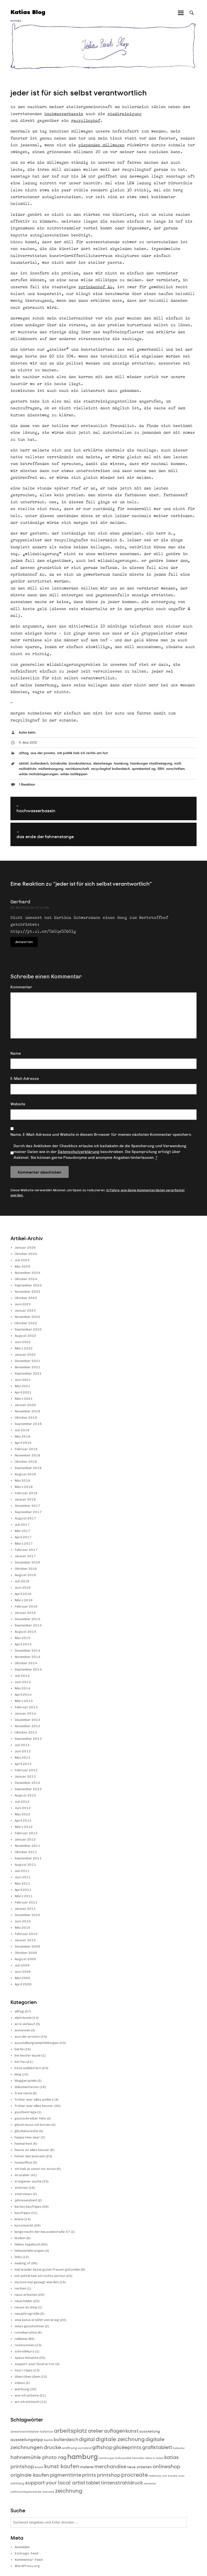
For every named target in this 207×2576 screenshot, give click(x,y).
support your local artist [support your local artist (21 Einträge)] (55, 2482)
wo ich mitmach (27, 2402)
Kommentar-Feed (28, 2560)
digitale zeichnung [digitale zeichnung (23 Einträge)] (120, 2439)
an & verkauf (25, 2024)
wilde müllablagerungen (38, 774)
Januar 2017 (25, 1556)
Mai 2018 (22, 1480)
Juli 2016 (22, 1581)
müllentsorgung (50, 768)
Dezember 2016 (27, 1562)
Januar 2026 (25, 1247)
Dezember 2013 (27, 1720)
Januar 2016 (25, 1613)
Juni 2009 (23, 1972)
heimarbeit (23, 2144)
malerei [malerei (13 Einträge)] (87, 2467)
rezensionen (24, 2345)
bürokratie (58, 763)
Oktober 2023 (26, 1298)
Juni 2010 (23, 1921)
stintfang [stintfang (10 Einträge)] (17, 2483)
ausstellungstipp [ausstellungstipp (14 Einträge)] (26, 2440)
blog (18, 2074)
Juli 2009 (22, 1965)
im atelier (22, 2175)
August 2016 (25, 1575)
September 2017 (28, 1512)
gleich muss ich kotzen (33, 2125)
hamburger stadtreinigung (151, 763)
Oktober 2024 (26, 1279)
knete (19, 2219)
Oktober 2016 (26, 1569)
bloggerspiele (26, 2081)
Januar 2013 (25, 1776)
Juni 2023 (23, 1304)
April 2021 (23, 1392)
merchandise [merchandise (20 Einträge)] (110, 2466)
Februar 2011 (26, 1902)
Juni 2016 (23, 1588)
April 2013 (23, 1764)
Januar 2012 (25, 1839)
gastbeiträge (26, 2112)
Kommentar (21, 987)
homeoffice (23, 2162)
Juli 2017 (22, 1525)
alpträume (23, 2018)
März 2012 (24, 1827)
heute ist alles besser (32, 2150)
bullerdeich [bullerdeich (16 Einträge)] (66, 2439)
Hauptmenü (181, 17)
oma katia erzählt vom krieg (37, 2320)
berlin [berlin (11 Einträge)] (48, 2439)
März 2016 (24, 1600)
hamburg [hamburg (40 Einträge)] (82, 2456)
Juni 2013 (23, 1751)
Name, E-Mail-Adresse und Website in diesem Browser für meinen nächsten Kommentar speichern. (101, 1134)
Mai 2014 (22, 1688)
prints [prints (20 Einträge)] (89, 2474)
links (18, 2257)
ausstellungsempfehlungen (37, 2043)
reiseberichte (26, 2332)
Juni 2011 (23, 1877)
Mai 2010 (22, 1928)
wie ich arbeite (27, 2395)
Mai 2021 (22, 1386)
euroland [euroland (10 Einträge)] (84, 2448)
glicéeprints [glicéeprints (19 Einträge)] (127, 2447)
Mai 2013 (22, 1758)
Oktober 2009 (26, 1953)
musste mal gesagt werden (37, 2282)
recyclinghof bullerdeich (110, 768)
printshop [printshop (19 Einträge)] (108, 2474)
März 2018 (24, 1487)
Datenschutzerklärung (78, 1151)
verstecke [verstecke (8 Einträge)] (150, 2483)
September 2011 (28, 1858)
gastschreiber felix (30, 2118)
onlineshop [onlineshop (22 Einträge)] (166, 2466)
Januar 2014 (25, 1713)
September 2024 (28, 1285)
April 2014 (23, 1695)
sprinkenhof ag (144, 768)
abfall (24, 763)
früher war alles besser (34, 2106)
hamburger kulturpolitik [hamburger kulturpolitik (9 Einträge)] (115, 2458)
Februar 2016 (26, 1606)
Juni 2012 (23, 1808)
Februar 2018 (26, 1493)
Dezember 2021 (27, 1361)
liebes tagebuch (28, 2244)
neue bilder (24, 2301)
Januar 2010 (25, 1940)
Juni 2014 (23, 1682)
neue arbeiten (26, 2295)
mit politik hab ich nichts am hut (82, 752)
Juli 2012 (22, 1802)
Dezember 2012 (27, 1783)
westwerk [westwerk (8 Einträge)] (48, 2492)
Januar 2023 (25, 1310)
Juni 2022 (23, 1342)
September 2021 (28, 1373)
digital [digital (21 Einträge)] (87, 2439)
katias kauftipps (28, 2207)
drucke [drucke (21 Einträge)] (52, 2447)
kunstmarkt (24, 2225)
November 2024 (27, 1273)
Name (15, 1053)
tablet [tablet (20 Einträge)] (93, 2482)
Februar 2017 (26, 1550)
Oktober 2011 (26, 1852)
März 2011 (24, 1896)
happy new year (27, 2137)
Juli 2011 (22, 1871)
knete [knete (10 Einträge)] (39, 2467)
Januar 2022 (25, 1355)
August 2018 (25, 1474)
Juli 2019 (22, 1430)
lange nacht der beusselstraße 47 (42, 2232)
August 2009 (25, 1959)
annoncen (22, 2030)
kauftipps (22, 2213)
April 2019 (23, 1443)
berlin (19, 2049)
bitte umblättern (28, 2068)
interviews (23, 2194)
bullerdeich (40, 763)
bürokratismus (80, 763)
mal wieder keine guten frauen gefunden (47, 2269)
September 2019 (28, 1424)
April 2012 (23, 1820)
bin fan (20, 2062)
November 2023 (27, 1292)
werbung (22, 2389)
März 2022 (24, 1348)
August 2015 (25, 1632)
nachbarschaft (77, 768)
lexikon (20, 2238)
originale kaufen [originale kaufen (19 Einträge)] (29, 2474)
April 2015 (23, 1644)
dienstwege (102, 763)
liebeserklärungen (29, 2251)
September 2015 (28, 1625)
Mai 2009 (22, 1978)
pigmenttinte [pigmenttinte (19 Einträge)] (65, 2474)
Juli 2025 (22, 1260)
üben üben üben (27, 2377)
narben (20, 2288)
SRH (160, 768)
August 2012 (25, 1795)
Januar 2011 (25, 1909)
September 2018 (28, 1468)
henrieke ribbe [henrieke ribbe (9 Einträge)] (142, 2458)
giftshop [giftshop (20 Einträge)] (102, 2447)
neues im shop (26, 2307)
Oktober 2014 (26, 1663)
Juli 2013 (22, 1745)
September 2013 (28, 1739)
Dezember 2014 (27, 1650)
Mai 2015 (22, 1638)
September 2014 (28, 1669)
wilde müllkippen (73, 774)
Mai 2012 (22, 1814)
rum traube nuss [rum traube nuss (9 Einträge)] (173, 2476)
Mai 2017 (22, 1531)
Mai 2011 (22, 1883)
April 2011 (23, 1890)
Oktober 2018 (26, 1462)
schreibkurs (24, 2351)
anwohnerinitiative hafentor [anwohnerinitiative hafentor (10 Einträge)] (31, 2431)
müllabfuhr (27, 768)
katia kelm (27, 732)
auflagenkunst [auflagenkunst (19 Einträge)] (121, 2430)
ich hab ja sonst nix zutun (35, 2169)
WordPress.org (27, 2566)
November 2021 (27, 1367)
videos (20, 2383)
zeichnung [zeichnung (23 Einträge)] (68, 2491)
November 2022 (27, 1317)
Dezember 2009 (27, 1946)
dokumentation (27, 2087)
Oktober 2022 (26, 1323)
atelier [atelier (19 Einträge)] (95, 2430)
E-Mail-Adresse (24, 1078)
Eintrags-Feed (26, 2553)
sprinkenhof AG (95, 286)
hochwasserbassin (63, 113)
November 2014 (27, 1657)
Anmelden (22, 2547)
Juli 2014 (22, 1676)
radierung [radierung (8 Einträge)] (155, 2476)
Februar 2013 (26, 1770)
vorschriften (175, 768)
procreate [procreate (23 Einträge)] (134, 2475)
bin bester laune (28, 2055)
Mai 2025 (22, 1266)
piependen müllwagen (101, 144)
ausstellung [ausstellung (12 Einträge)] (149, 2431)
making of (22, 2263)
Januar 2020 (25, 1405)
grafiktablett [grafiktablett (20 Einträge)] (157, 2447)
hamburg (121, 763)
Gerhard (20, 902)
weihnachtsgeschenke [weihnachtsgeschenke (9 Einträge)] (25, 2492)
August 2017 (25, 1518)
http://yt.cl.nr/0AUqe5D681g (43, 931)
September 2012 (28, 1789)
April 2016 (23, 1594)
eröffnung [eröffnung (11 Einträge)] (69, 2447)
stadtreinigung (124, 113)
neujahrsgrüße (27, 2314)
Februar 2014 (26, 1707)
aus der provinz (43, 752)
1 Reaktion (27, 784)
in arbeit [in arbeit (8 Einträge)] (158, 2458)
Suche (192, 17)
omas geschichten (29, 2326)
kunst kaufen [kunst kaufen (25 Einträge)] (61, 2466)
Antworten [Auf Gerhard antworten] (24, 942)
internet (21, 2188)
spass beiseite (26, 2358)
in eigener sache (28, 2181)
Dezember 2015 (27, 1619)
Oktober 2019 (26, 1418)
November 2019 (27, 1411)
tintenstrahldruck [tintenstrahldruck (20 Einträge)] (122, 2482)
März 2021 (24, 1399)
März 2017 (24, 1543)
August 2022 (25, 1336)
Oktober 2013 (26, 1732)
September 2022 (28, 1329)
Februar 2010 (26, 1934)
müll (177, 763)
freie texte (23, 2093)
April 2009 (23, 1984)
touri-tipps (24, 2370)
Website (17, 1104)
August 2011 (25, 1865)
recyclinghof (85, 120)
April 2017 (23, 1537)
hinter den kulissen (30, 2156)
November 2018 (27, 1455)
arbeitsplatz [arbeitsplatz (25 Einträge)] (70, 2431)
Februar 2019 (26, 1449)
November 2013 (27, 1726)
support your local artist (35, 2364)
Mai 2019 (22, 1436)
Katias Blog (27, 12)
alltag (24, 752)
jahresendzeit (26, 2200)
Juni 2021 (23, 1380)
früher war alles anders (34, 2099)
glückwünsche (26, 2131)
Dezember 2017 (27, 1506)
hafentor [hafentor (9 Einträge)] (179, 2448)
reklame (21, 2339)
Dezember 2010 (27, 1915)
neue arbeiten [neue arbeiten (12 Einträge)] (139, 2466)
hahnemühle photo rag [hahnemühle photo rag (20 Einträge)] (38, 2457)
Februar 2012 (26, 1833)
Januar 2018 (25, 1499)
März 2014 (24, 1701)
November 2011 (27, 1846)
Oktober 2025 (26, 1254)
